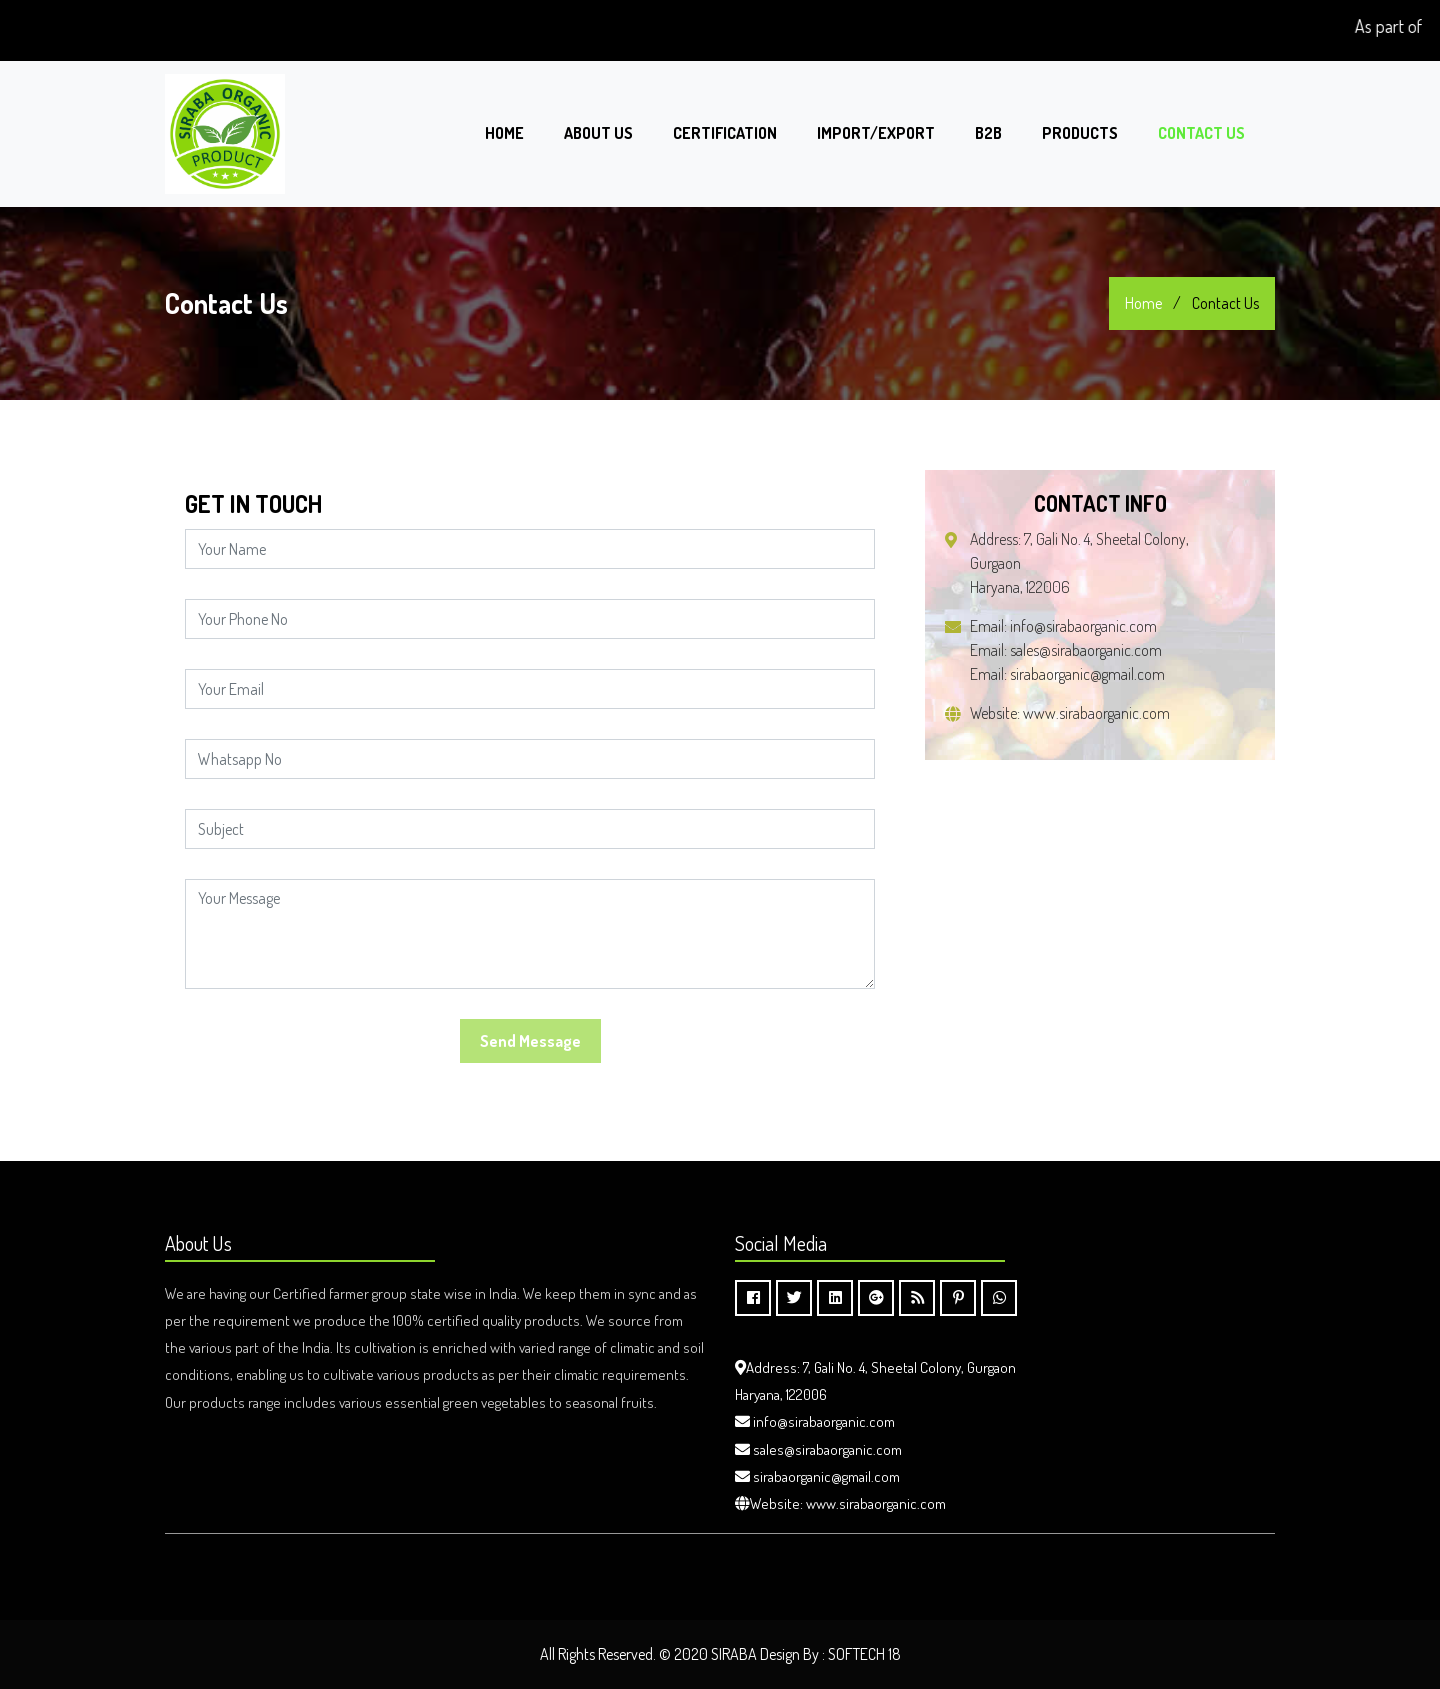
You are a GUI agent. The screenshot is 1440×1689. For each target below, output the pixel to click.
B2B (988, 133)
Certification (725, 133)
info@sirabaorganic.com (1083, 626)
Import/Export (876, 133)
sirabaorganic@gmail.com (1087, 674)
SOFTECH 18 (864, 1654)
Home (504, 133)
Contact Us (1201, 133)
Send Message (530, 1041)
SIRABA (734, 1654)
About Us (598, 133)
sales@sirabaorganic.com (1086, 650)
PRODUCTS (1080, 133)
